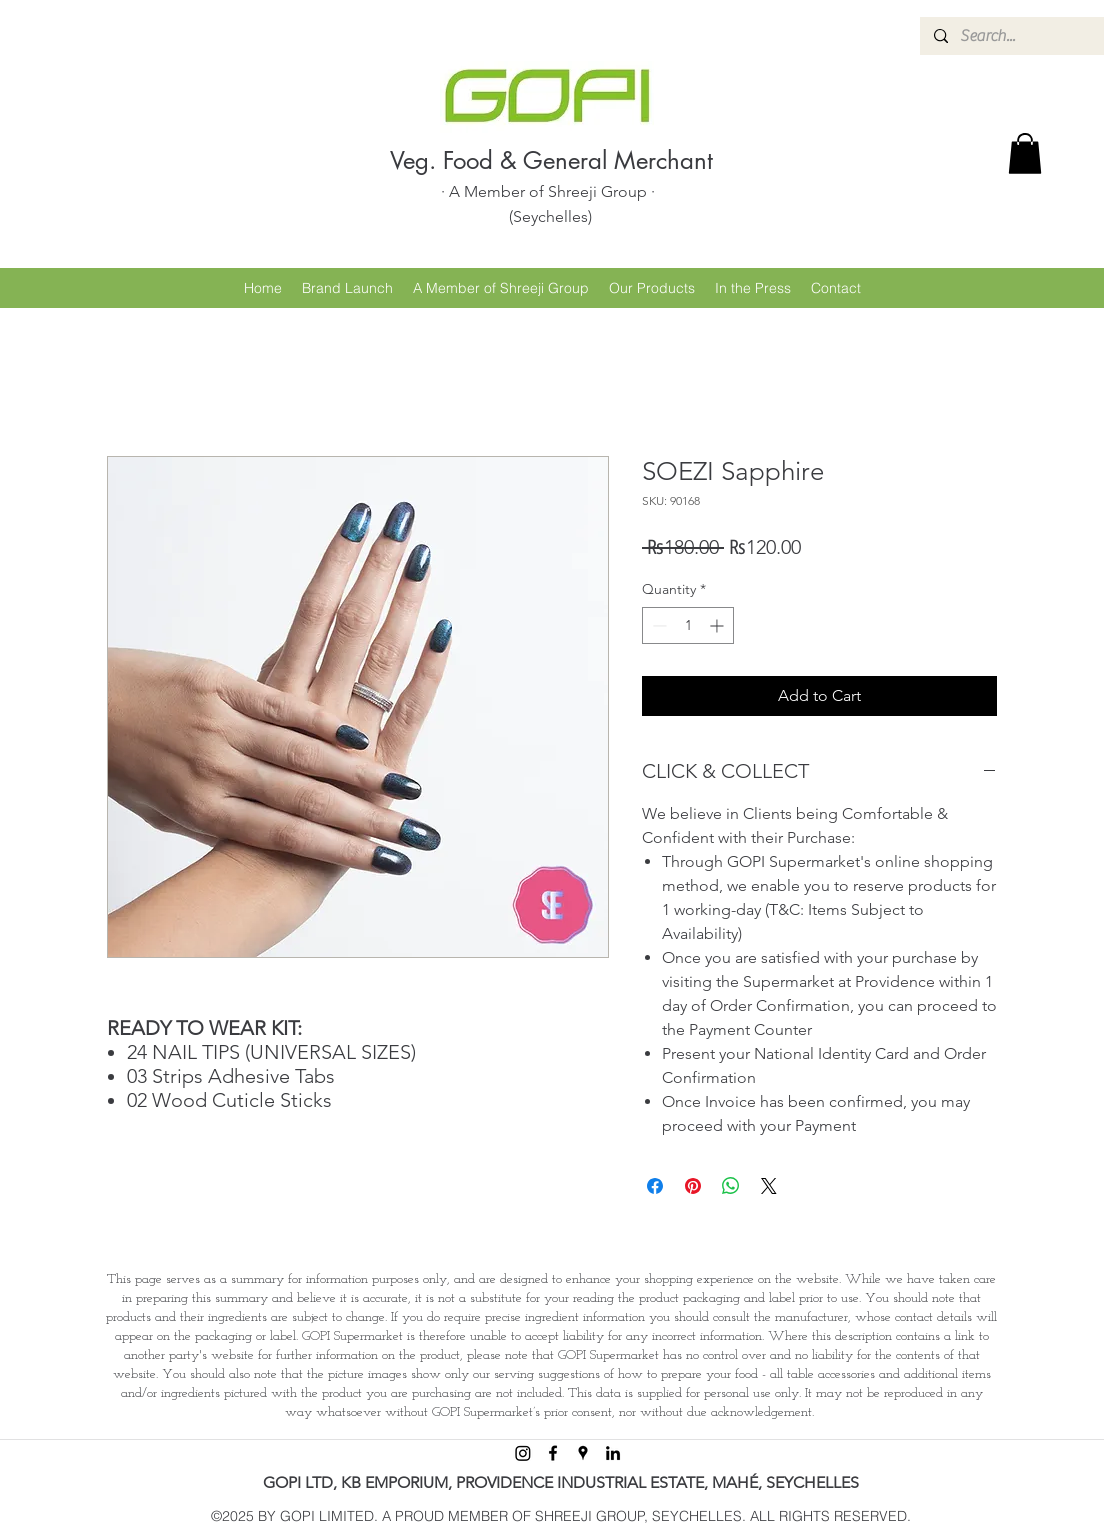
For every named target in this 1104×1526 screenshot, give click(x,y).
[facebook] (553, 1453)
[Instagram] (523, 1453)
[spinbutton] (688, 625)
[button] (1025, 153)
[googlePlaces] (583, 1453)
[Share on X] (769, 1186)
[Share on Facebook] (655, 1186)
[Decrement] (657, 625)
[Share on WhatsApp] (731, 1186)
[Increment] (718, 625)
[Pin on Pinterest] (693, 1186)
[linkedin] (613, 1453)
